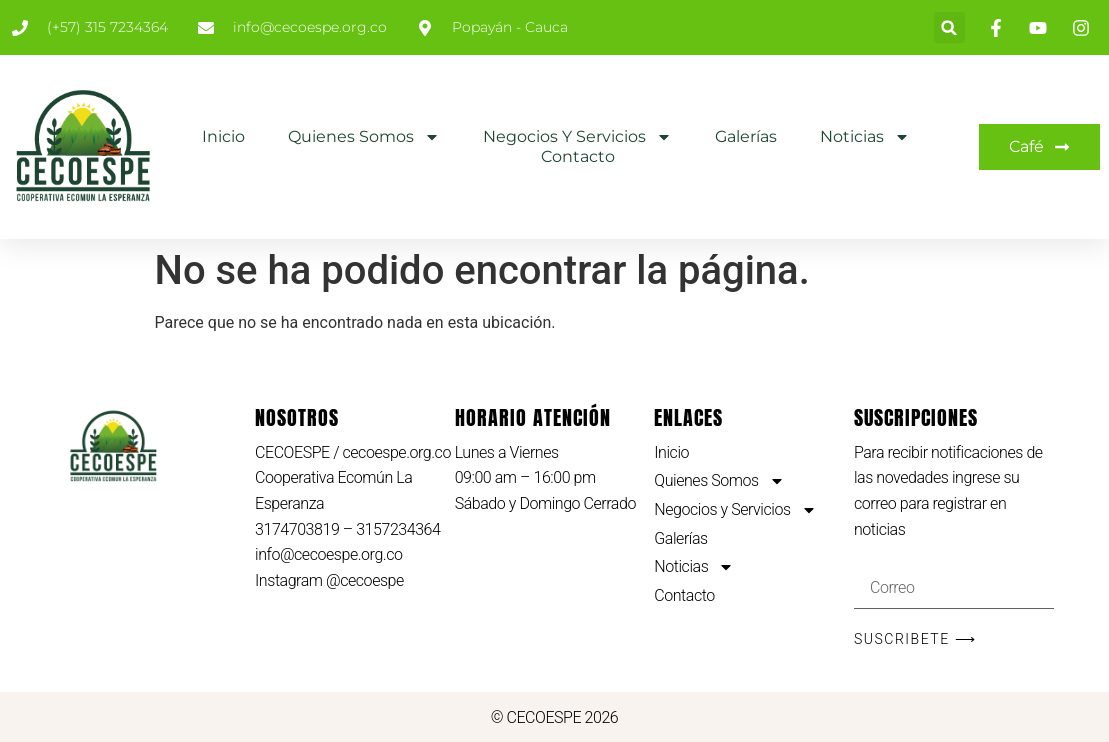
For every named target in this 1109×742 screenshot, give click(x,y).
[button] (949, 27)
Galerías (746, 136)
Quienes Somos (364, 137)
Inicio (223, 136)
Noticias (865, 137)
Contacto (578, 156)
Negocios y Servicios (577, 137)
